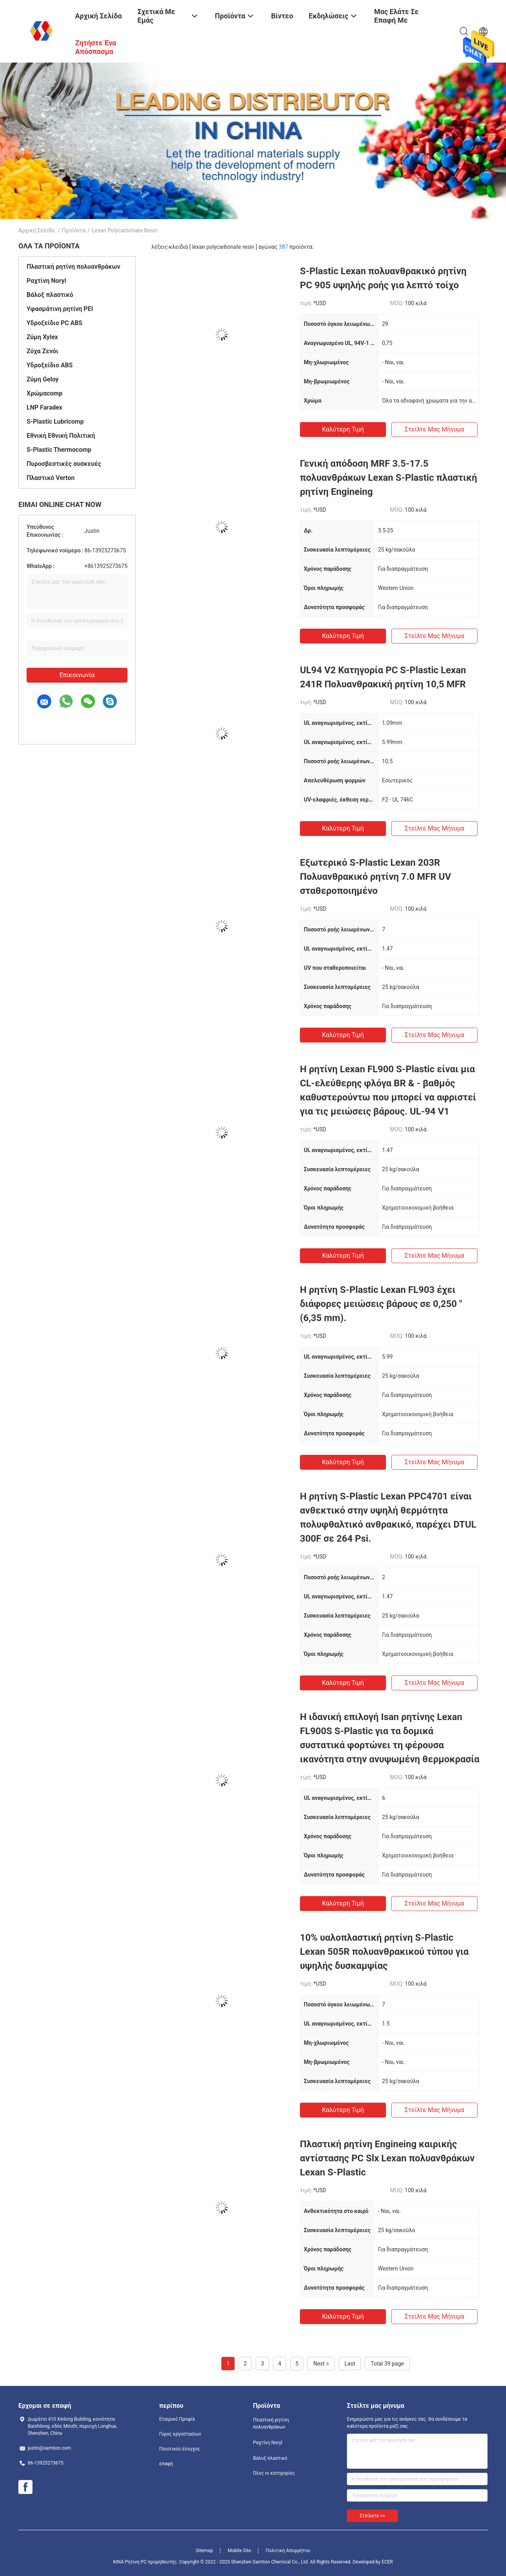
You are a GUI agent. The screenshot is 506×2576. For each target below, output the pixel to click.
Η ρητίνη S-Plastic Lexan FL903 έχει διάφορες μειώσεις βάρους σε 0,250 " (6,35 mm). (381, 1303)
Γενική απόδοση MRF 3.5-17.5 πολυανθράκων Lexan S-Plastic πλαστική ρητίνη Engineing (388, 477)
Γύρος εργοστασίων (180, 2434)
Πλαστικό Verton (51, 478)
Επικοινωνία (77, 675)
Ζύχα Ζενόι (42, 351)
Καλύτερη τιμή (343, 429)
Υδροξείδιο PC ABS (55, 323)
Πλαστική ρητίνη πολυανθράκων (73, 266)
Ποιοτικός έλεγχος (179, 2449)
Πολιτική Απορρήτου (288, 2550)
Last (350, 2363)
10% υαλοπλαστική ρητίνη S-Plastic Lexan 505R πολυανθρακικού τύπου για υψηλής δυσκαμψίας (384, 1951)
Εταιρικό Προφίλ (177, 2419)
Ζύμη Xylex (42, 337)
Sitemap (204, 2550)
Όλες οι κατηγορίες (274, 2473)
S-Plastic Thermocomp (59, 449)
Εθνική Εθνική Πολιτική (61, 435)
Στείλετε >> (372, 2515)
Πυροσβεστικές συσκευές (64, 463)
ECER (387, 2562)
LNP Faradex (44, 407)
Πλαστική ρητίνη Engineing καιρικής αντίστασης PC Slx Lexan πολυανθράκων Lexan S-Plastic (387, 2158)
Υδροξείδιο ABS (50, 365)
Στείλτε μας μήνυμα (435, 429)
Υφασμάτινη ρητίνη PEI (60, 309)
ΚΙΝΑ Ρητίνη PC (130, 2562)
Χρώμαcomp (44, 393)
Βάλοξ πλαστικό (50, 294)
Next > (321, 2363)
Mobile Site (239, 2550)
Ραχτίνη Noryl (46, 280)
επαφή (166, 2463)
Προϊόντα (74, 230)
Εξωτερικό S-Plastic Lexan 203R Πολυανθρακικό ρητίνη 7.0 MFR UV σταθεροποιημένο (375, 876)
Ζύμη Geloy (43, 379)
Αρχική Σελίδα (36, 230)
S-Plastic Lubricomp (55, 421)
